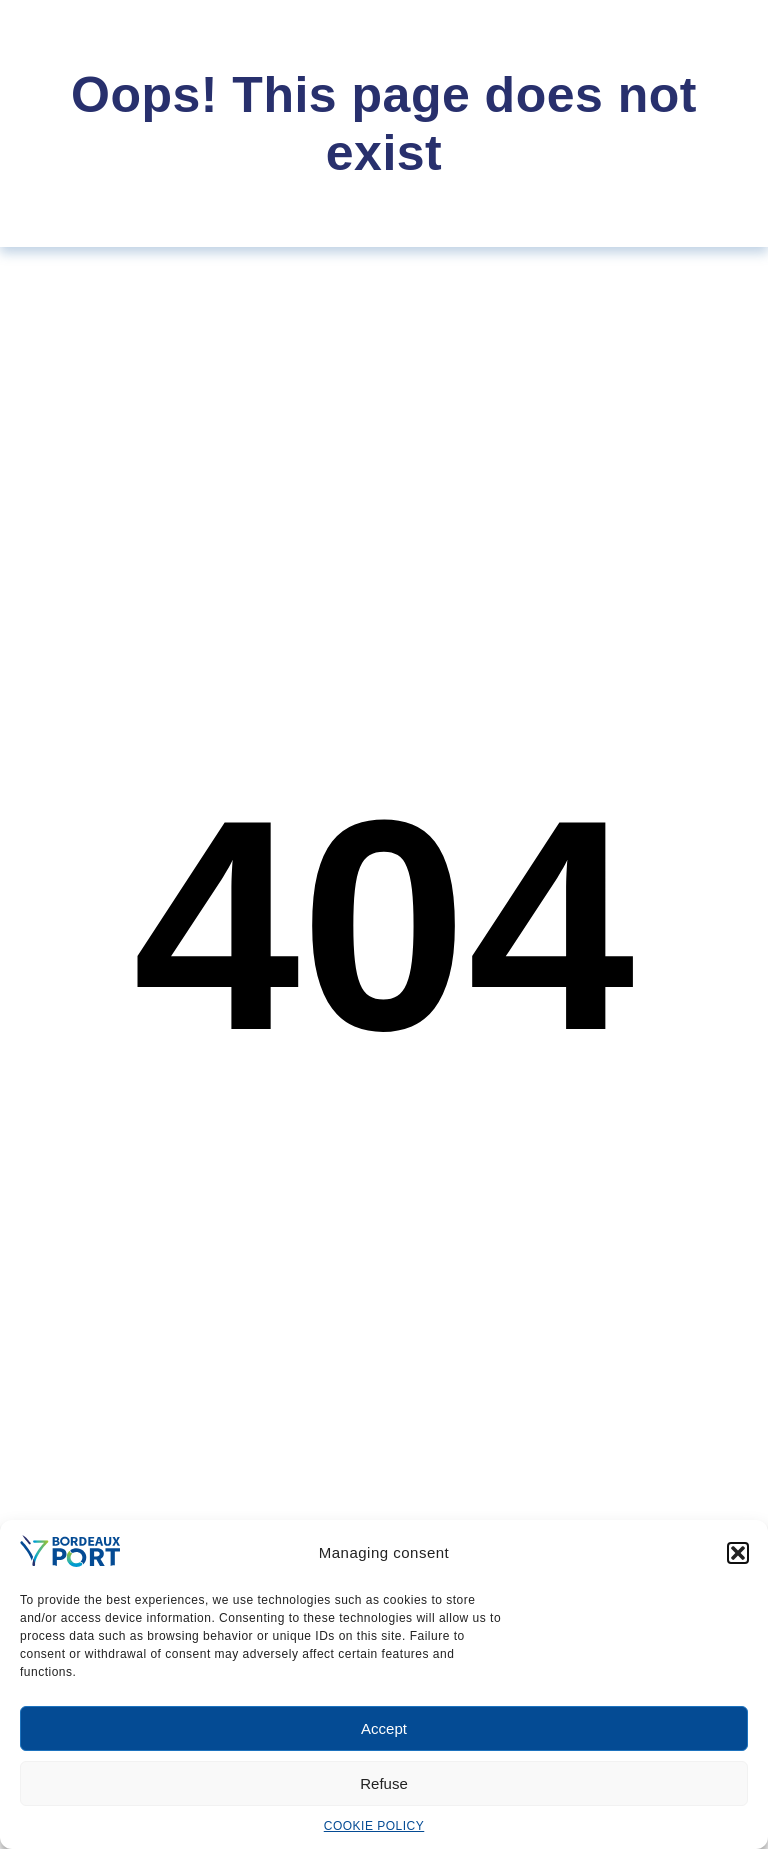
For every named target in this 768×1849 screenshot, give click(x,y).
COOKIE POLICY (374, 1826)
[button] (738, 1553)
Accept (384, 1728)
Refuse (384, 1783)
